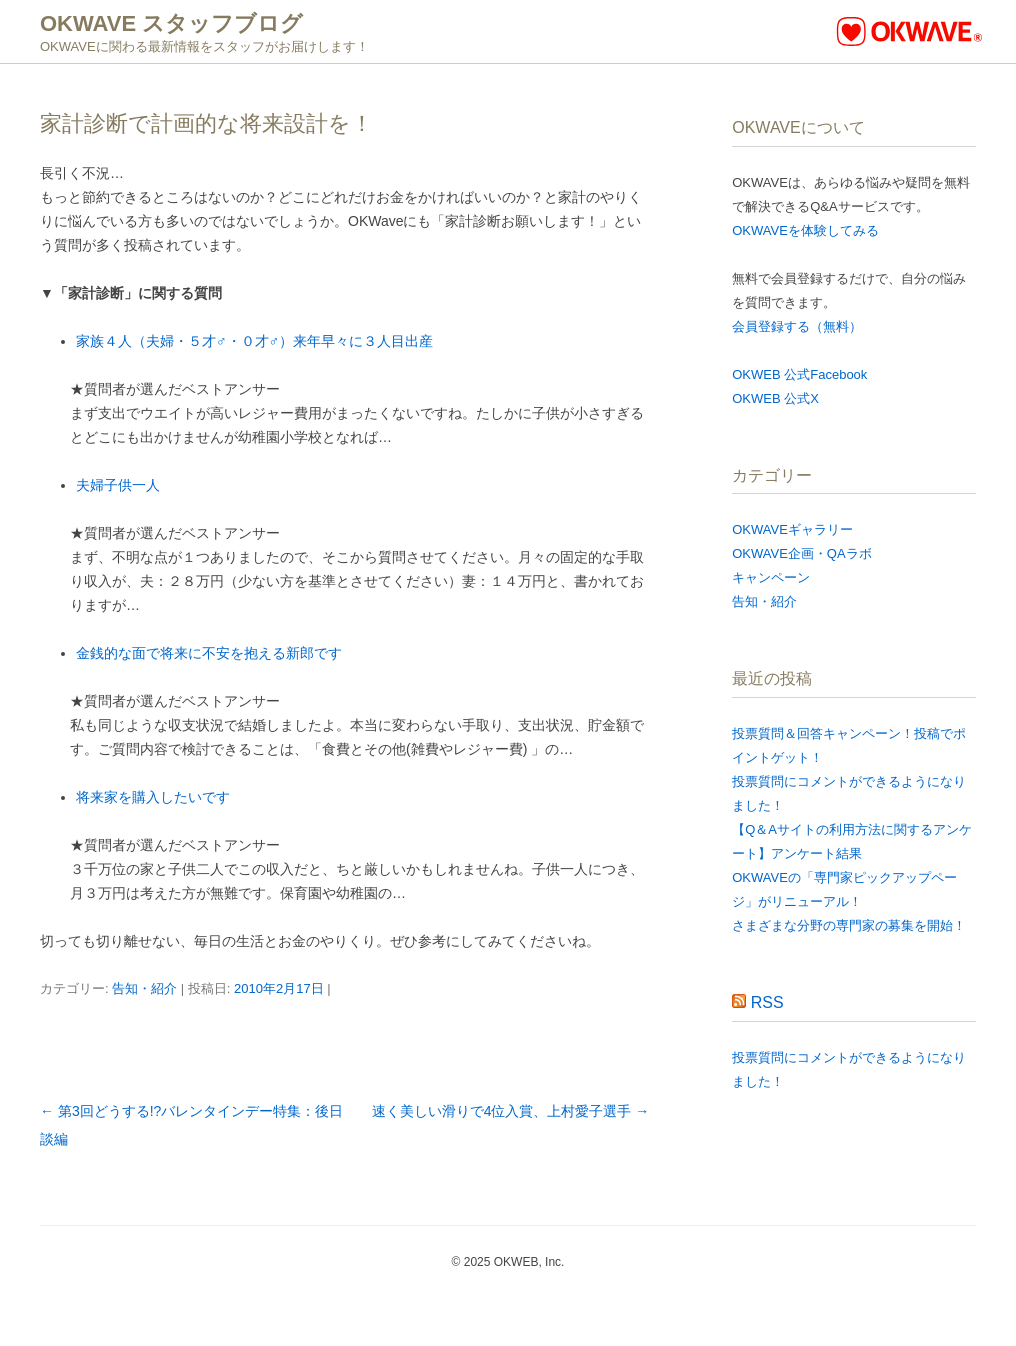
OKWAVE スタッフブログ (171, 23)
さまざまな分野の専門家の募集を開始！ (849, 925)
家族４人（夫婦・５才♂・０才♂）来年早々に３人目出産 (254, 341)
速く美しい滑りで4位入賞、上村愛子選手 (511, 1111)
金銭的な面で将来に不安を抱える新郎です (209, 653)
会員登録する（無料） (797, 326)
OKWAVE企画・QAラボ (801, 553)
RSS (767, 1002)
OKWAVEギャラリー (792, 529)
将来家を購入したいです (153, 797)
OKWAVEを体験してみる (805, 230)
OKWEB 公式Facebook (799, 374)
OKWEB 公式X (775, 398)
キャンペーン (771, 577)
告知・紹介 (144, 988)
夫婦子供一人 (118, 485)
